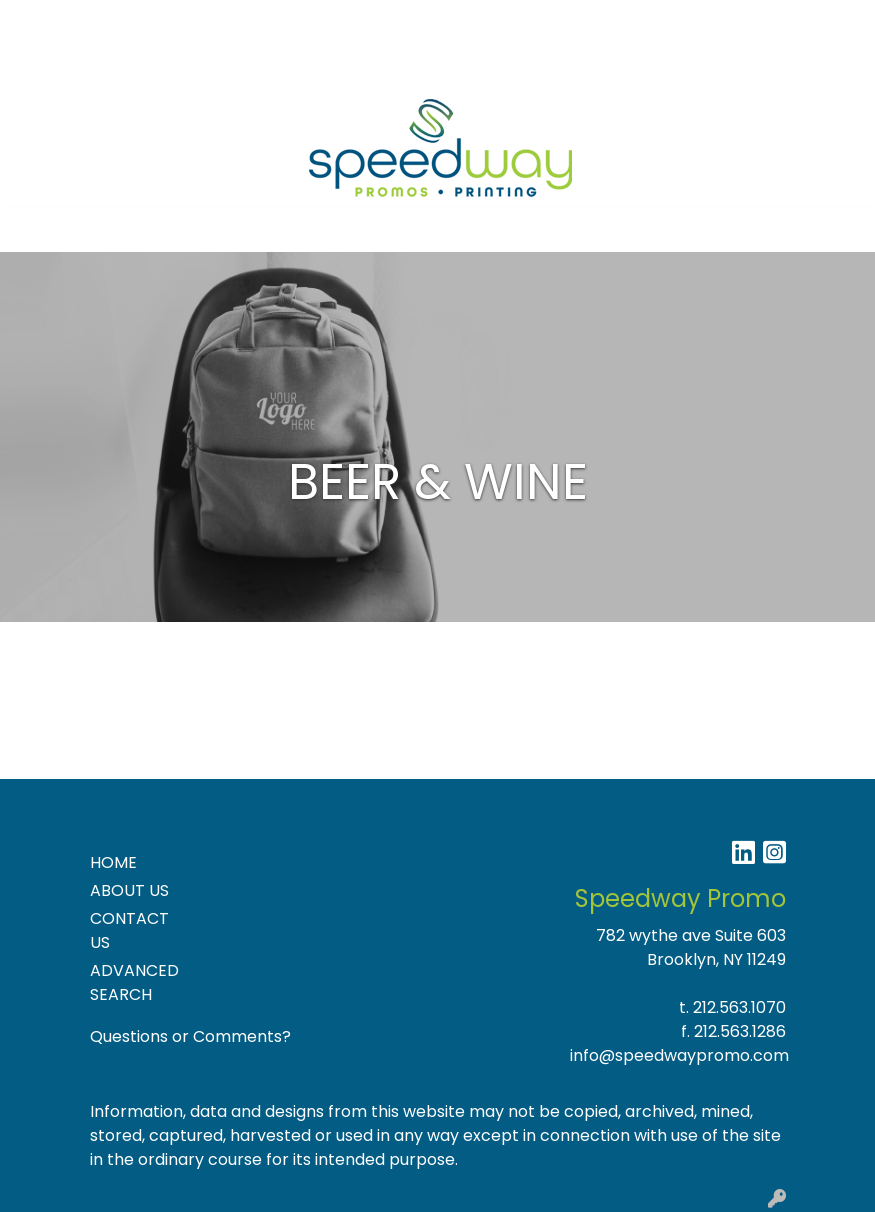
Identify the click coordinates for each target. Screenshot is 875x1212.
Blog (285, 21)
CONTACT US (129, 930)
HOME (113, 862)
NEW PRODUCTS (82, 65)
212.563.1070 (739, 1007)
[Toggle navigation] (31, 230)
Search (654, 21)
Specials (348, 21)
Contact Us (209, 21)
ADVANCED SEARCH (134, 982)
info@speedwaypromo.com (679, 1055)
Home (42, 21)
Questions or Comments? (190, 1036)
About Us (115, 21)
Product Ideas (214, 65)
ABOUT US (129, 890)
